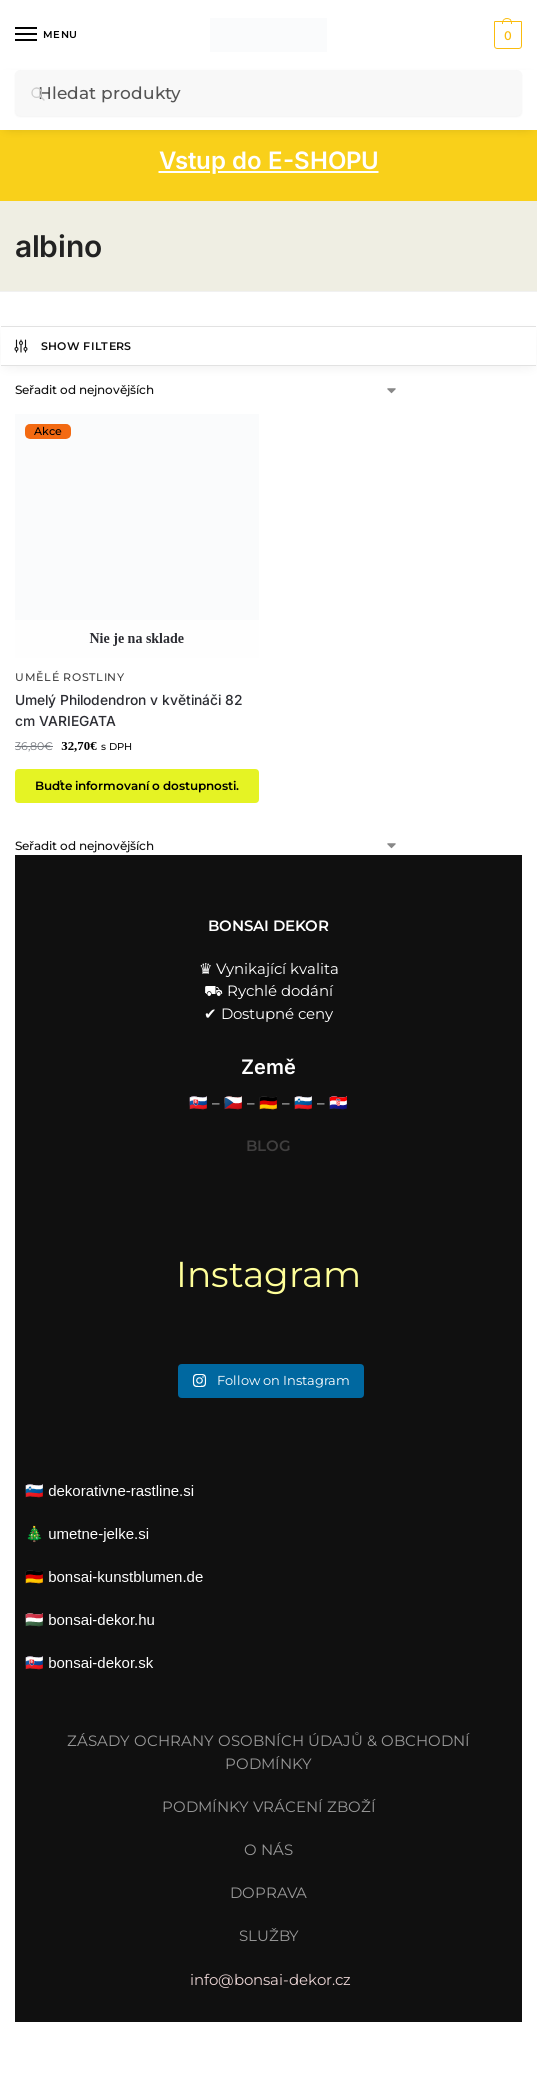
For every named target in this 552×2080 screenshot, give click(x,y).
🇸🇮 (303, 1102)
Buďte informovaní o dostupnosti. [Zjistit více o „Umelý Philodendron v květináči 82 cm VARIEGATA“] (137, 785)
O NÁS (268, 1849)
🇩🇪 (268, 1102)
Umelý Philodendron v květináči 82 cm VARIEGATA (129, 710)
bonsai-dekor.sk (100, 1662)
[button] (505, 35)
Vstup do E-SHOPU (269, 160)
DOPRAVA (268, 1892)
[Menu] (45, 35)
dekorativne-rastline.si (121, 1490)
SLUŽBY (269, 1935)
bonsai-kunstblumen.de (125, 1576)
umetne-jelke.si (98, 1533)
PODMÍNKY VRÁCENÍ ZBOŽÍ (269, 1806)
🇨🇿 (233, 1102)
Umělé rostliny (70, 677)
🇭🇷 (338, 1102)
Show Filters (72, 346)
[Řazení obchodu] (207, 390)
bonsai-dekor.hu (101, 1619)
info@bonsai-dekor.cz (268, 1979)
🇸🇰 (198, 1102)
